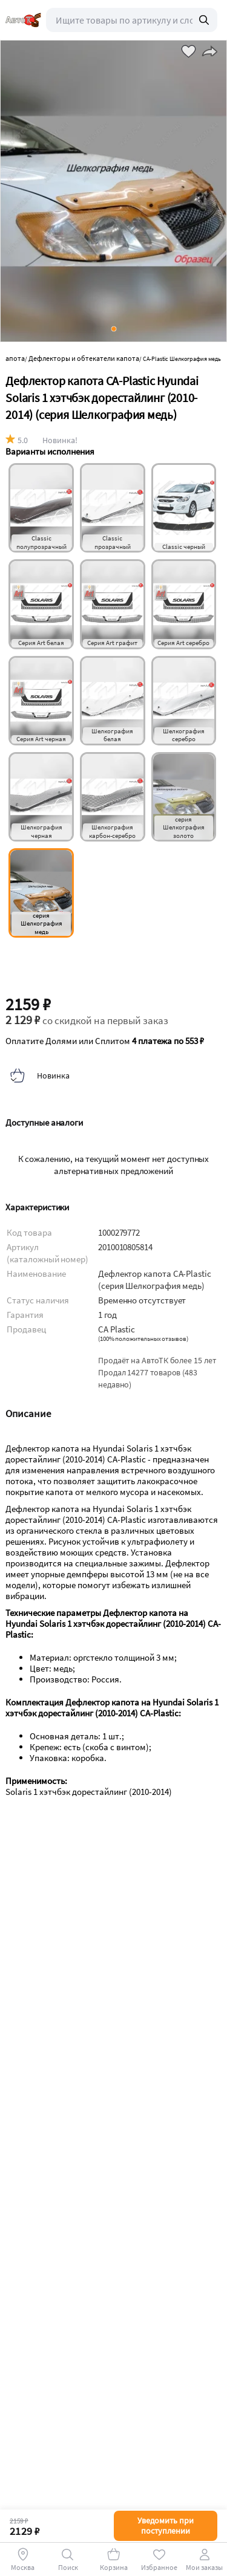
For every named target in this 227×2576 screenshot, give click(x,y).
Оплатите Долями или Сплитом (104, 1041)
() (143, 1339)
